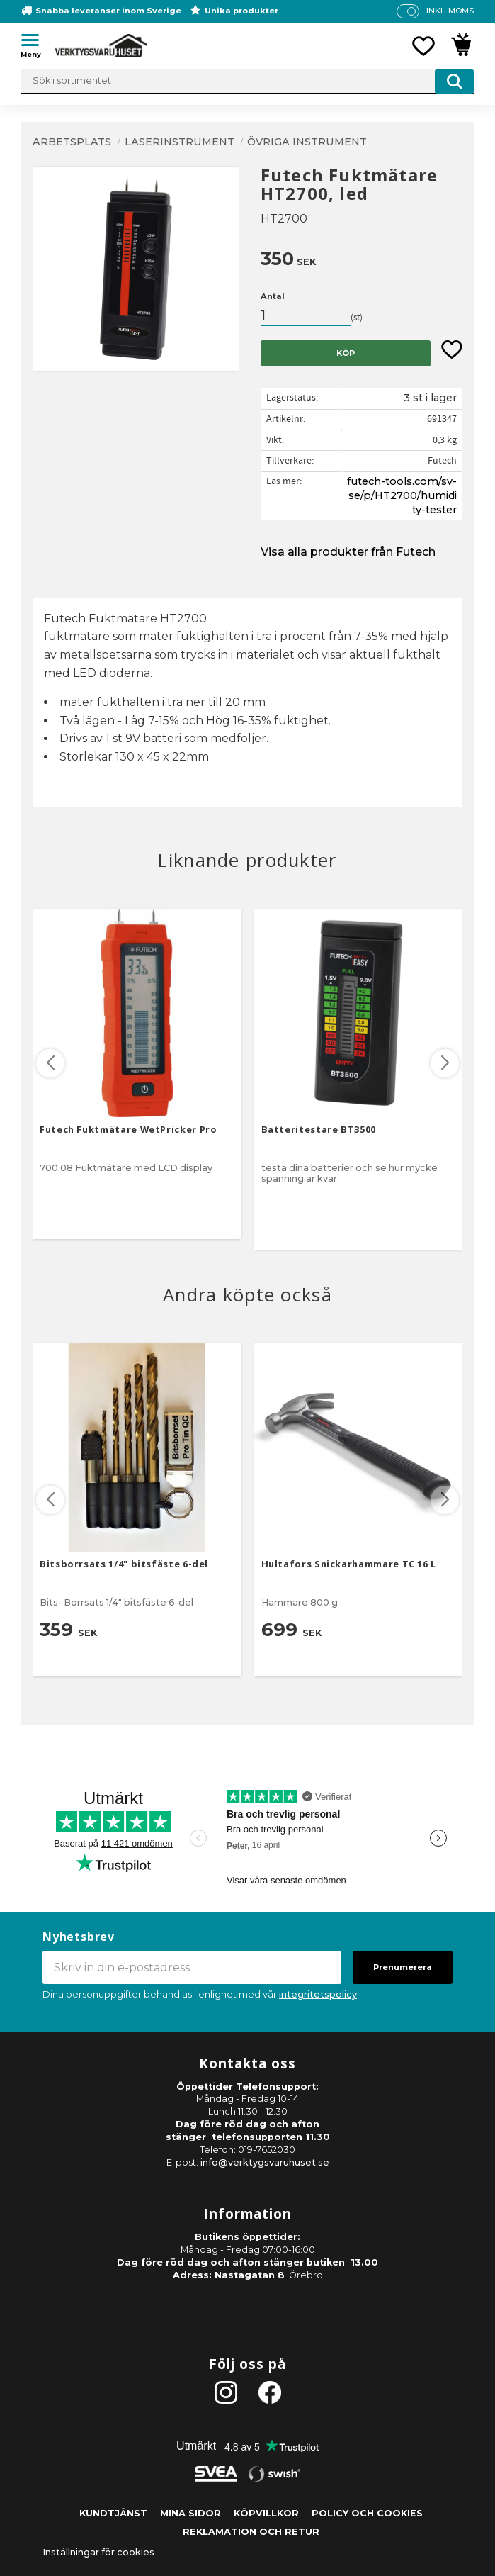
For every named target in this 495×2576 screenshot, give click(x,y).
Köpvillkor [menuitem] (266, 2513)
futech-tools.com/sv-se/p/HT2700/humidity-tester (402, 495)
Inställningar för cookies (98, 2552)
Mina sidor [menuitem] (190, 2513)
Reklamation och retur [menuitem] (251, 2531)
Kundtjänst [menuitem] (113, 2513)
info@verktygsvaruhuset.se (264, 2162)
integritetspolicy (318, 1994)
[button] (35, 42)
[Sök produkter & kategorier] (247, 81)
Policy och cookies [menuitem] (367, 2513)
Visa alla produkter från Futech (348, 552)
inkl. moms (450, 11)
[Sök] (454, 81)
